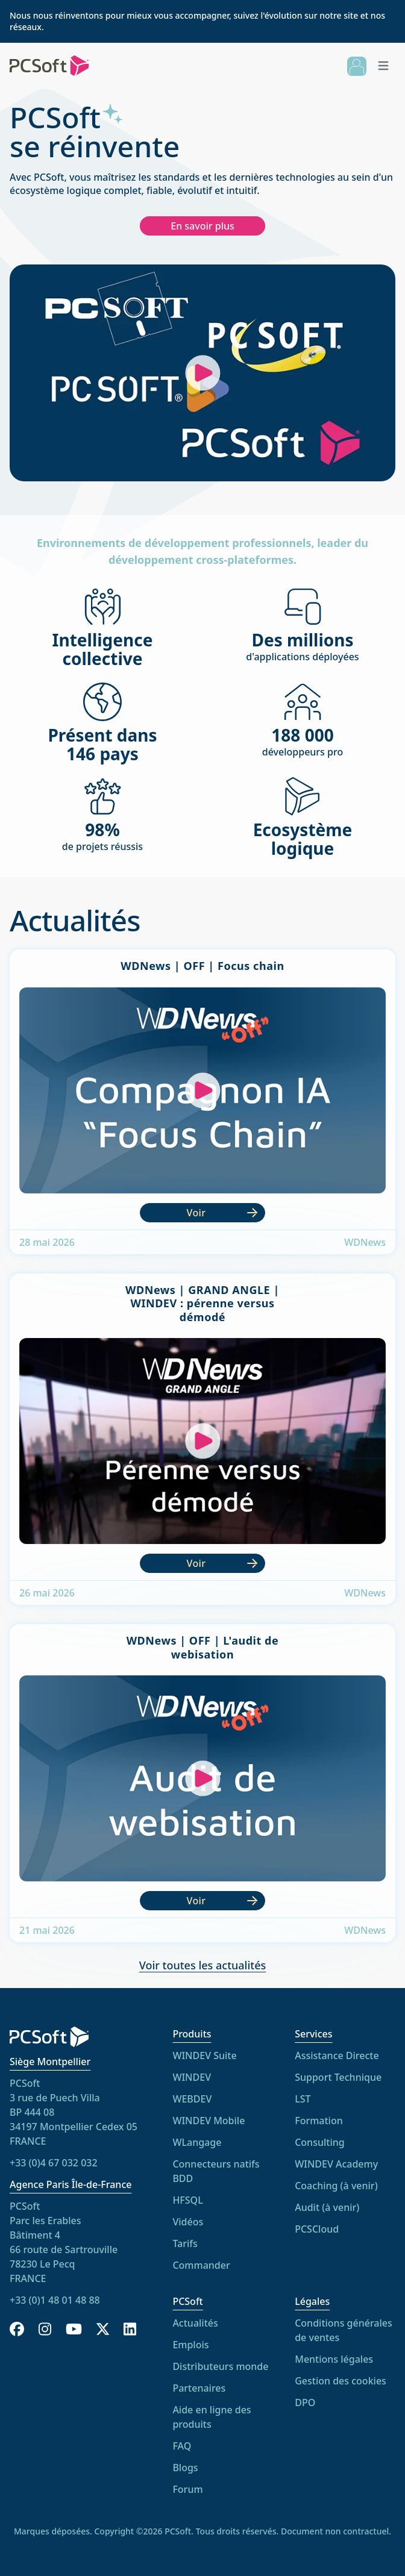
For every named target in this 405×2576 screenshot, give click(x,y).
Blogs (185, 2467)
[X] (102, 2329)
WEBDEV (192, 2099)
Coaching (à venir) (336, 2185)
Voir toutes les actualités (202, 1965)
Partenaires (198, 2388)
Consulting (320, 2142)
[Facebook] (17, 2329)
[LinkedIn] (130, 2329)
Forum (187, 2489)
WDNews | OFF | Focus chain (202, 965)
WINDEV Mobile (208, 2120)
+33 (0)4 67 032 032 (54, 2162)
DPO (305, 2402)
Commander (201, 2265)
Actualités (195, 2323)
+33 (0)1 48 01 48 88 (55, 2300)
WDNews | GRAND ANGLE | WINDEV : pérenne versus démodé (202, 1303)
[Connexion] (356, 65)
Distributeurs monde (220, 2366)
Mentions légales (334, 2359)
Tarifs (184, 2243)
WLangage (196, 2142)
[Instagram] (45, 2329)
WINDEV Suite (204, 2055)
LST (302, 2099)
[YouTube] (74, 2329)
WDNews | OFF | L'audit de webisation (203, 1647)
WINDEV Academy (336, 2164)
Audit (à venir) (327, 2207)
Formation (319, 2120)
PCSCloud (317, 2229)
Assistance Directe (336, 2055)
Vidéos (187, 2221)
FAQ (181, 2446)
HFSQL (187, 2200)
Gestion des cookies (340, 2380)
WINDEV (191, 2077)
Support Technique (338, 2077)
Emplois (190, 2344)
